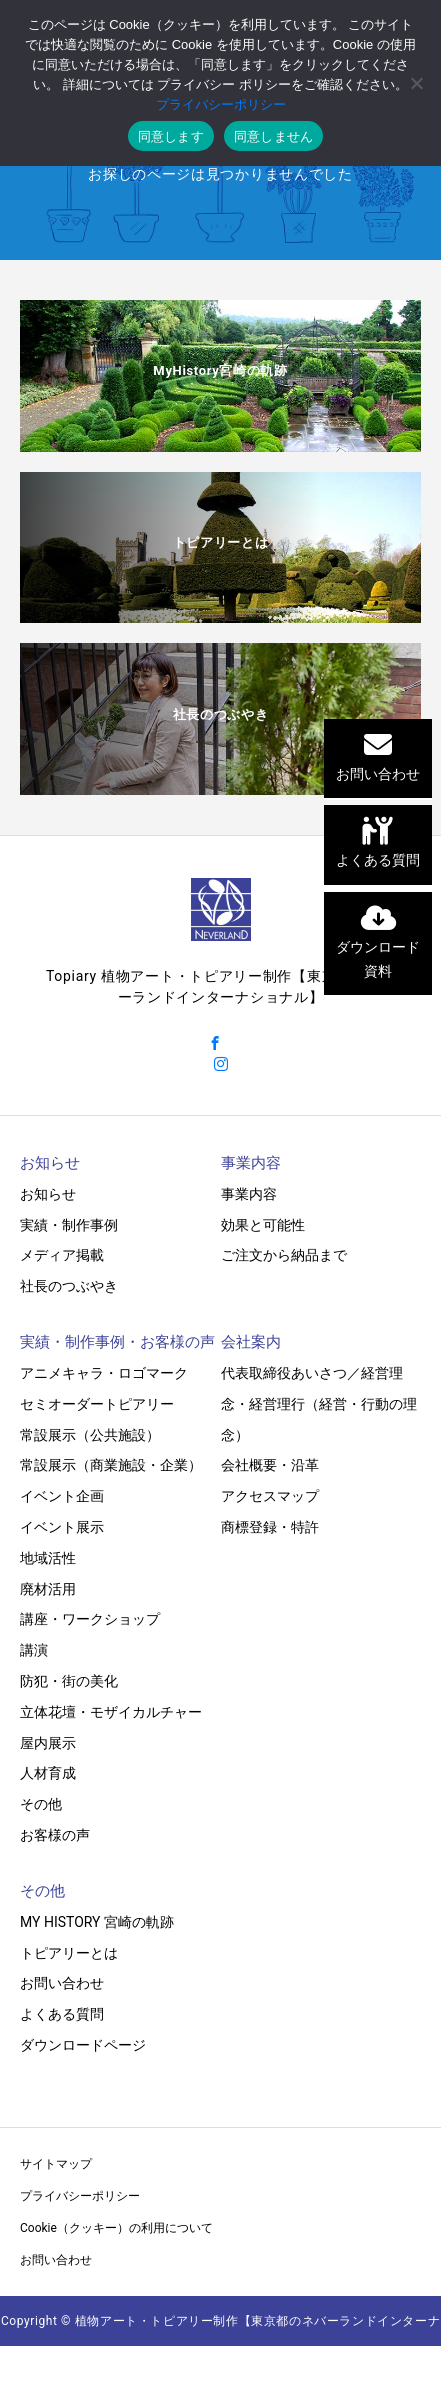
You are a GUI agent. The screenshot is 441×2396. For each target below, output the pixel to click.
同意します (171, 136)
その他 (41, 1804)
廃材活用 (48, 1589)
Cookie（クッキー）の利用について (116, 2228)
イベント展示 (62, 1527)
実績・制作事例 (69, 1225)
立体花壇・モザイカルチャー (111, 1712)
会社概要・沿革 (270, 1465)
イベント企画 (62, 1496)
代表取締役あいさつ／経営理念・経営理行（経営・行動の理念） (319, 1404)
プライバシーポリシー (80, 2196)
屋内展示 (48, 1743)
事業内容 (249, 1194)
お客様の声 (55, 1835)
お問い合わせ (62, 1983)
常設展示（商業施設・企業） (111, 1465)
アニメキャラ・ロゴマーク (104, 1373)
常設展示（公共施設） (90, 1435)
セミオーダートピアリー (97, 1404)
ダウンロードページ (83, 2045)
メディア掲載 (62, 1255)
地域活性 (48, 1558)
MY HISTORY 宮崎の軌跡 (97, 1922)
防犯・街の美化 (69, 1681)
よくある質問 (62, 2014)
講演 (34, 1650)
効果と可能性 (263, 1225)
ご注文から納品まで (284, 1255)
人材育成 (48, 1773)
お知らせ (48, 1194)
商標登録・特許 (270, 1527)
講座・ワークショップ (90, 1619)
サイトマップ (56, 2164)
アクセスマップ (270, 1496)
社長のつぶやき (69, 1286)
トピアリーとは (69, 1953)
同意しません (274, 136)
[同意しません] (416, 83)
